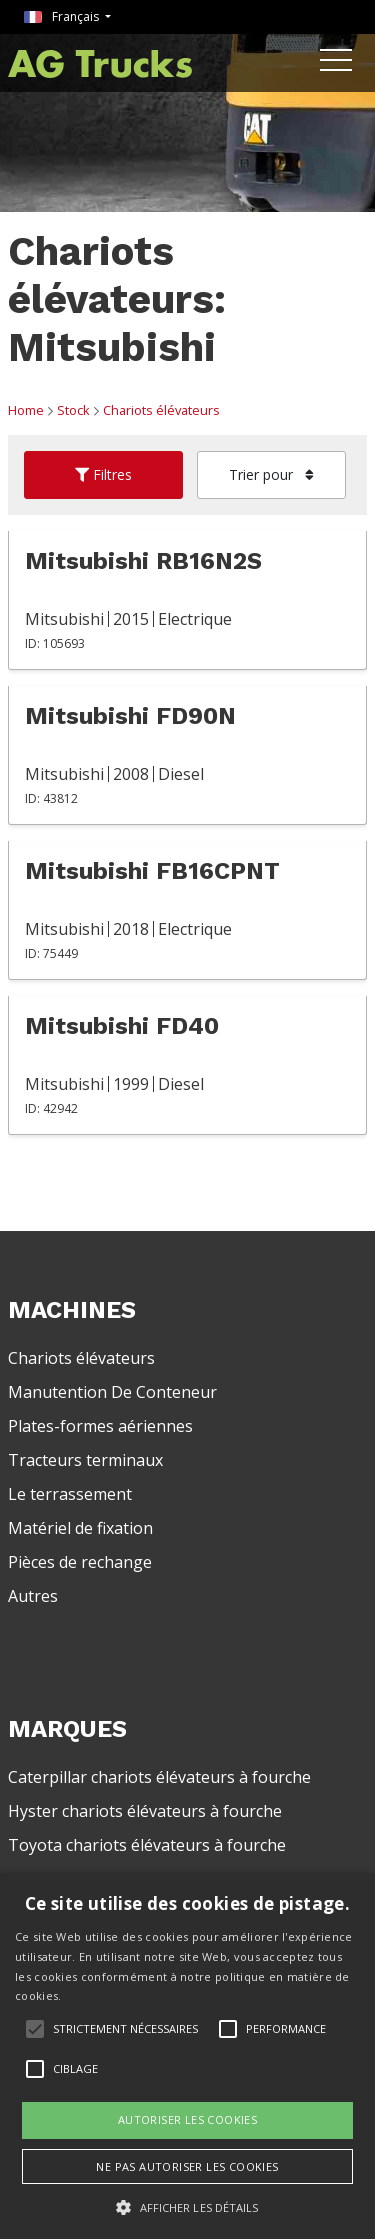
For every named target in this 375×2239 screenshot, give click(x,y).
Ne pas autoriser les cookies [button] (187, 2166)
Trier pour (271, 474)
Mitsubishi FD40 (122, 1026)
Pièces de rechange (80, 1562)
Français (63, 16)
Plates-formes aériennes (100, 1426)
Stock (73, 410)
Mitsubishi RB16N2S (143, 561)
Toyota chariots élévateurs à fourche (147, 1845)
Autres (33, 1596)
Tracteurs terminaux (85, 1460)
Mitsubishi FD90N (130, 716)
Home (26, 410)
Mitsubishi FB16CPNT (152, 871)
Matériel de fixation (80, 1528)
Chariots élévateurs (161, 410)
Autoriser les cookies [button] (187, 2119)
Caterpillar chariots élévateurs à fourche (159, 1777)
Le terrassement (70, 1494)
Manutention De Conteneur (112, 1392)
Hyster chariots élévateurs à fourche (145, 1811)
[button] (187, 2207)
